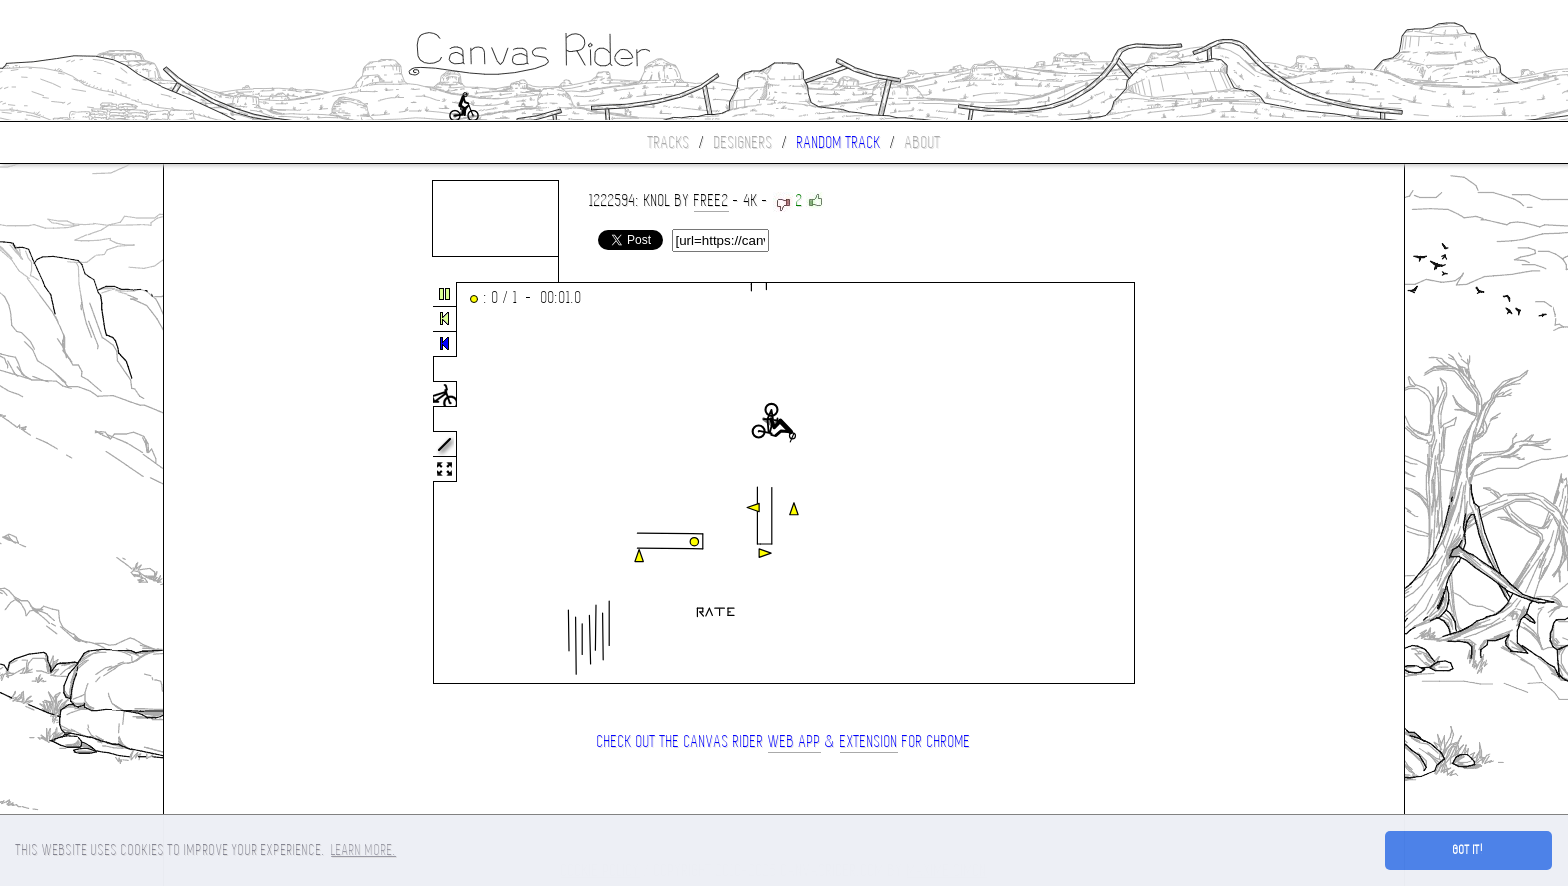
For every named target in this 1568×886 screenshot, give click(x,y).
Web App (794, 741)
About (923, 142)
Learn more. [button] (363, 850)
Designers (743, 142)
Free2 (711, 200)
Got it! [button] (1468, 850)
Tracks (669, 142)
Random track (839, 142)
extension (869, 741)
